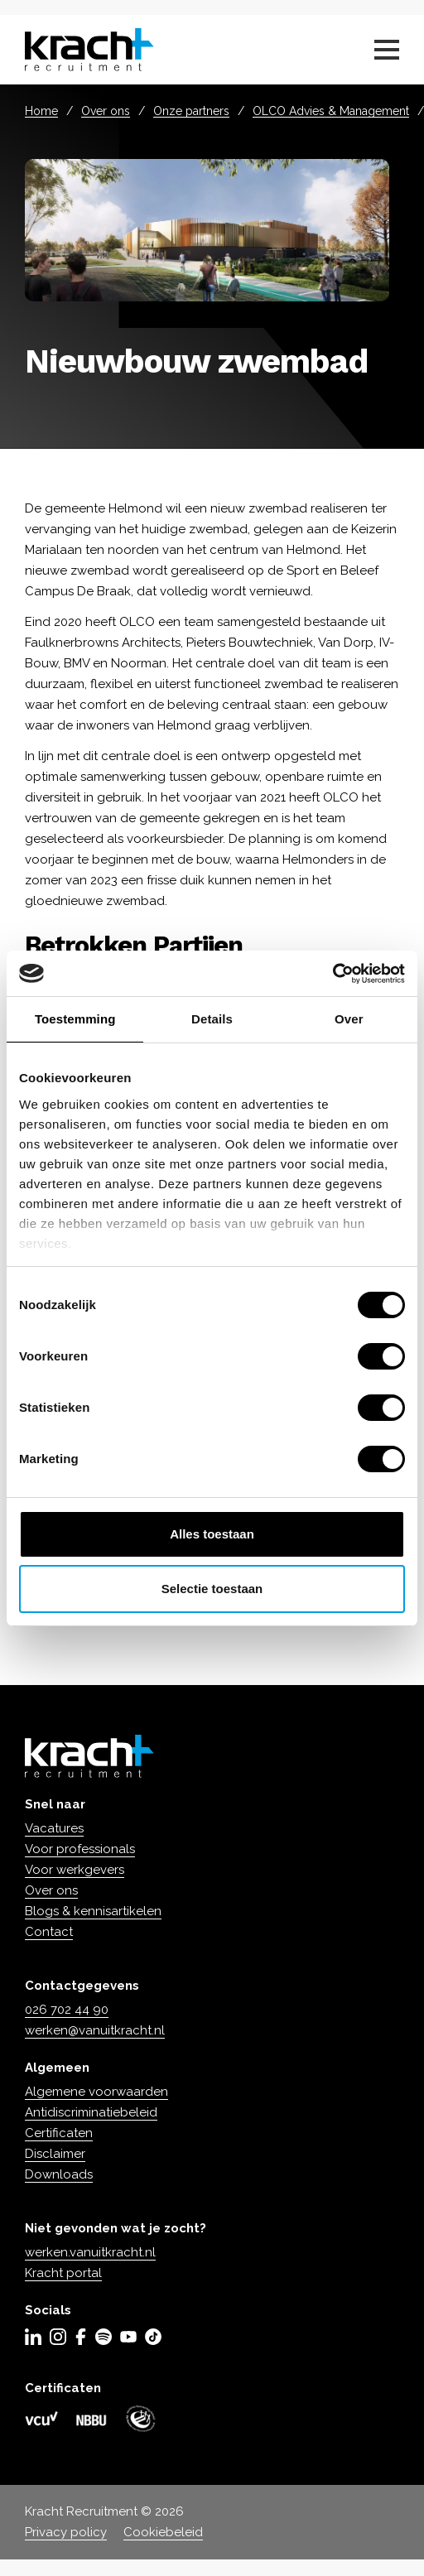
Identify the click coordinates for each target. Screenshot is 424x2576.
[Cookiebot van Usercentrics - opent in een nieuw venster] (332, 974)
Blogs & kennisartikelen (93, 1911)
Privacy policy (66, 2532)
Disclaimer (55, 2153)
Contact (49, 1931)
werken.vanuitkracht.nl (90, 2252)
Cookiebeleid (163, 2532)
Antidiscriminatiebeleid (91, 2112)
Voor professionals (80, 1849)
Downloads (59, 2174)
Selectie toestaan (212, 1589)
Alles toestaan (212, 1534)
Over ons (105, 111)
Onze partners (191, 111)
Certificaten (59, 2133)
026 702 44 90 (66, 2009)
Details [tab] (212, 1019)
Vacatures (54, 1828)
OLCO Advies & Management (331, 111)
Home (41, 111)
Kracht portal (63, 2272)
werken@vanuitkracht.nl (95, 2030)
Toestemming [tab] (75, 1019)
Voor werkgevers (74, 1869)
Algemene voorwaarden (96, 2091)
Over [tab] (349, 1019)
